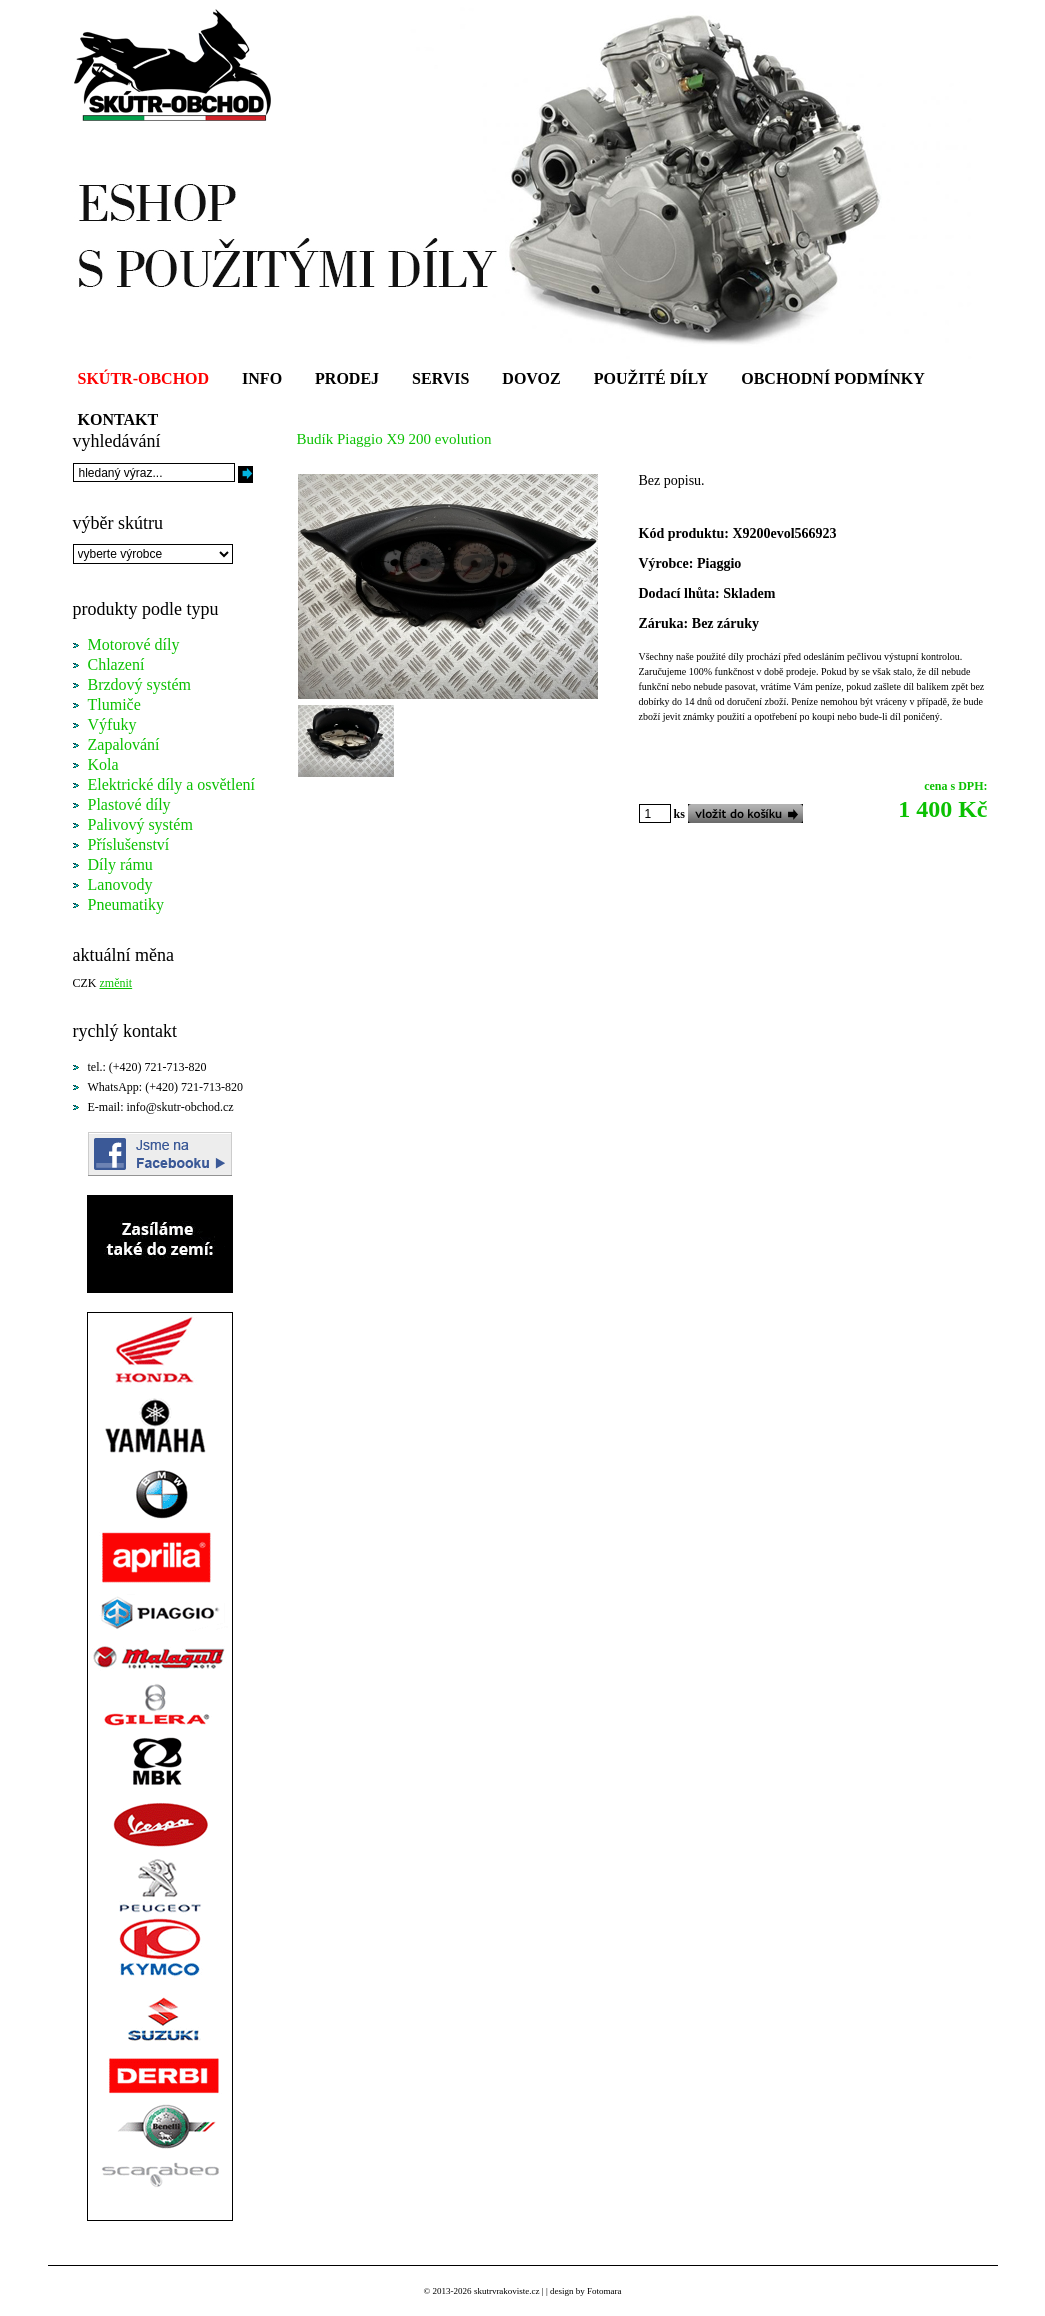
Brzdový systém (140, 684)
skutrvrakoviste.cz (507, 2291)
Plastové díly (129, 804)
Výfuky (112, 724)
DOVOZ (531, 378)
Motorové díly (134, 644)
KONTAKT (118, 419)
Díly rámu (120, 864)
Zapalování (124, 744)
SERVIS (440, 378)
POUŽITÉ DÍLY (651, 378)
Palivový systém (140, 824)
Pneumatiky (126, 904)
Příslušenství (129, 844)
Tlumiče (114, 704)
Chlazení (116, 664)
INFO (262, 378)
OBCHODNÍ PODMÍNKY (833, 378)
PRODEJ (347, 378)
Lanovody (120, 884)
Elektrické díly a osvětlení (172, 784)
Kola (103, 764)
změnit (116, 983)
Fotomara (604, 2291)
